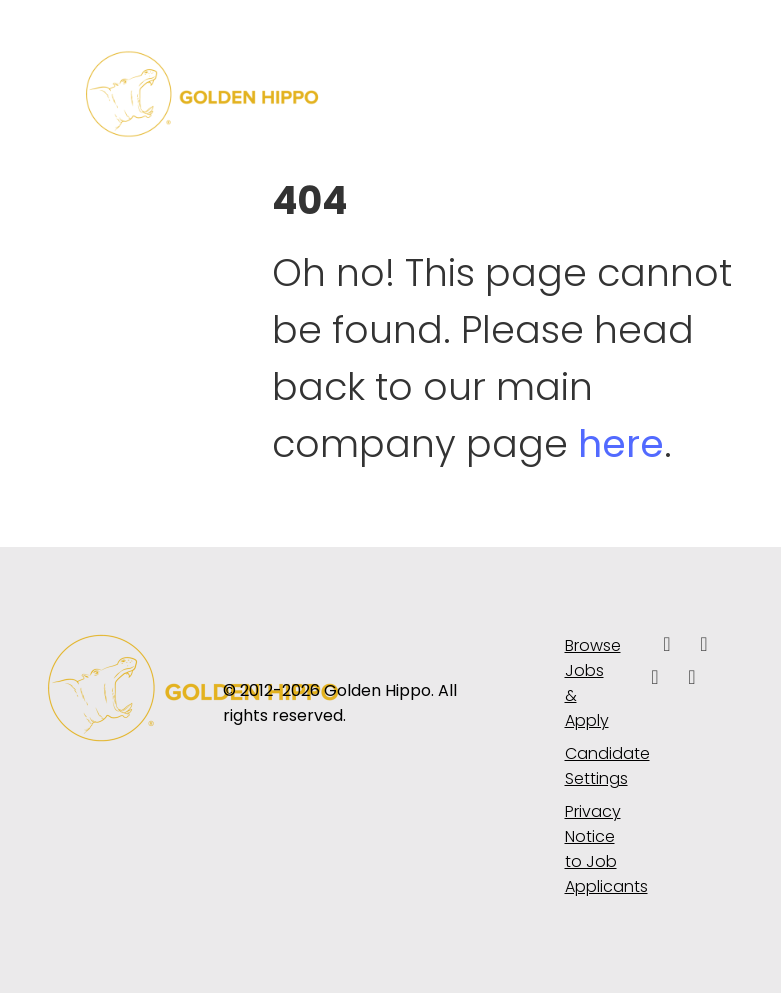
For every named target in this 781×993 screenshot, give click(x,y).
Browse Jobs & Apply (592, 683)
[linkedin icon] (704, 645)
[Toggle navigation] (671, 94)
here (621, 443)
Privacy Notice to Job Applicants (592, 849)
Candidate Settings (592, 766)
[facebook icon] (667, 645)
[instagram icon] (692, 678)
